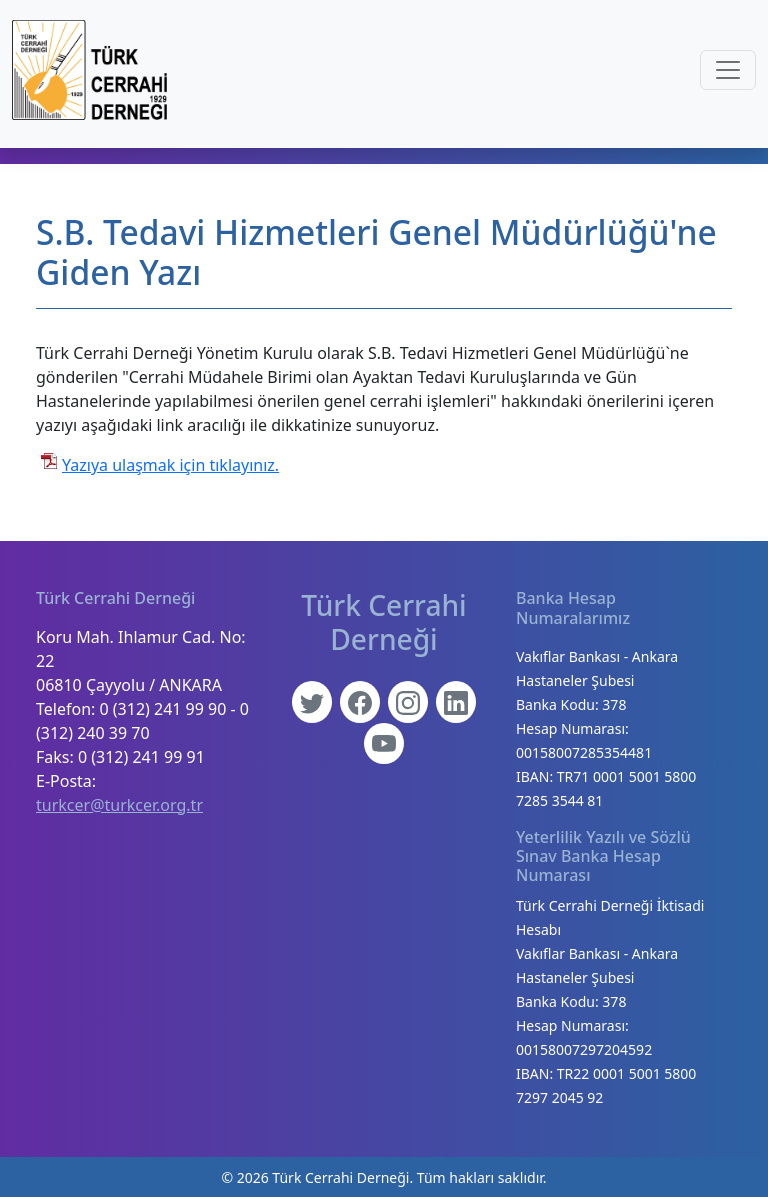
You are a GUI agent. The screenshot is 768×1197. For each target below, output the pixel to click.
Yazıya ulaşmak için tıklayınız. (170, 465)
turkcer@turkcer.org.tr (119, 805)
